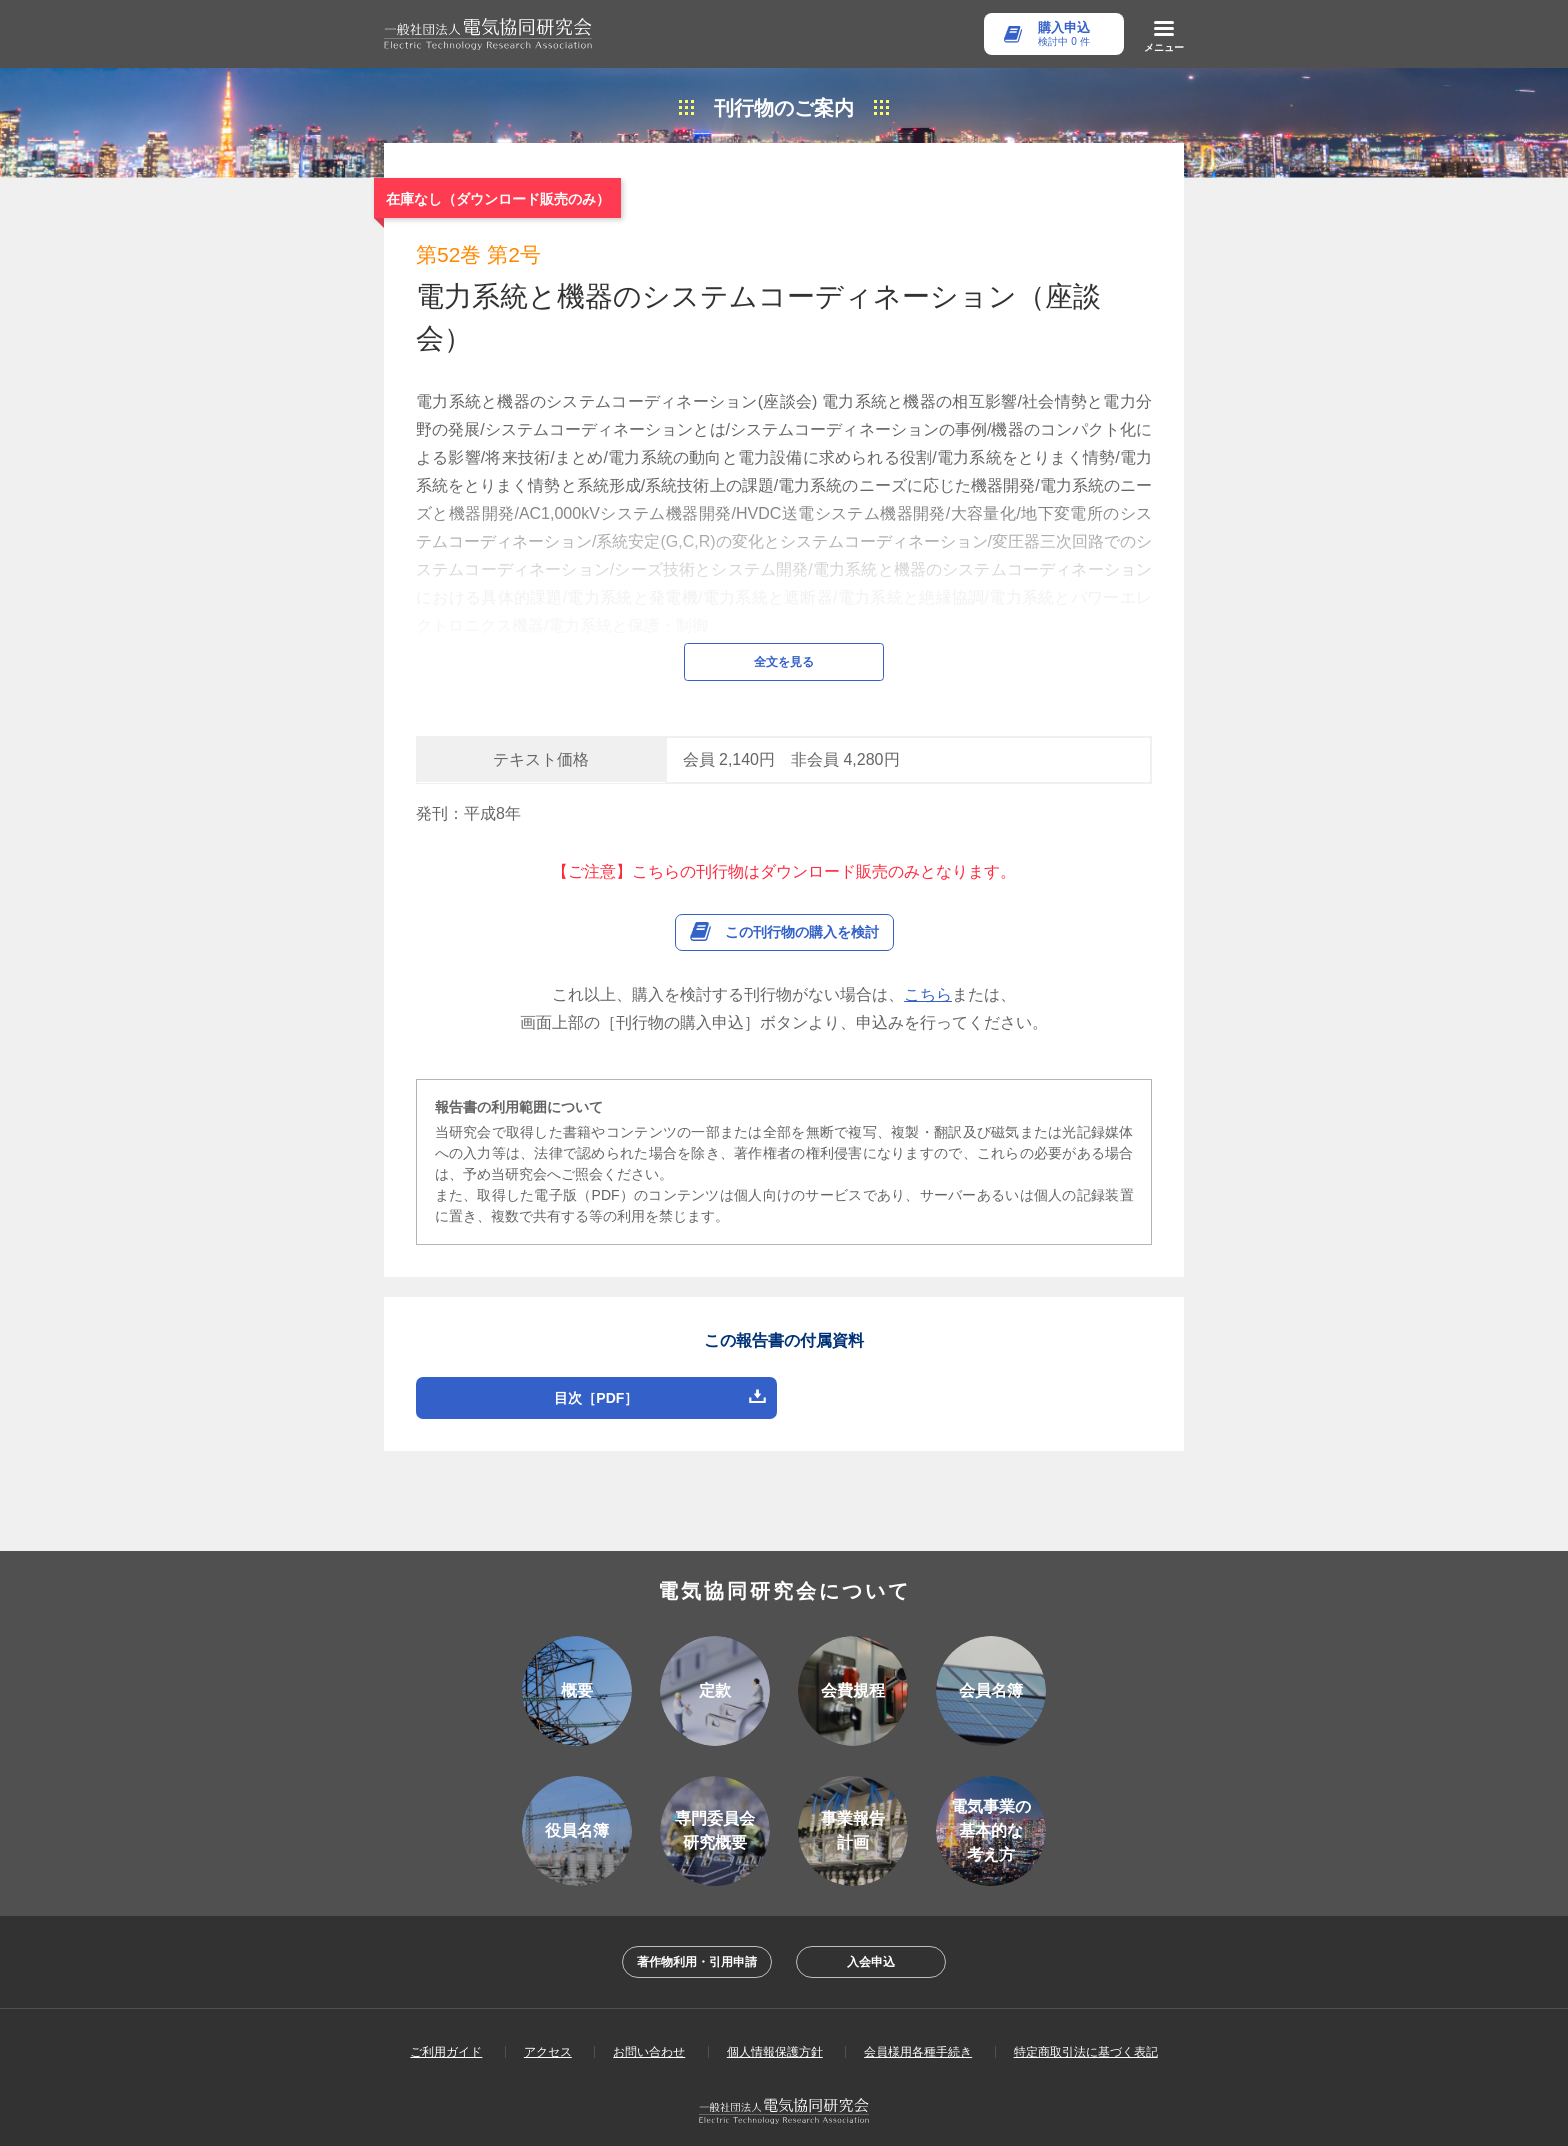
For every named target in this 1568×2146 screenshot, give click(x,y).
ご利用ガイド (446, 2004)
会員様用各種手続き (918, 2004)
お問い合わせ (649, 2004)
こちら (928, 946)
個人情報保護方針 (775, 2004)
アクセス (548, 2004)
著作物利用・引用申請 (697, 1914)
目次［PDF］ (596, 1350)
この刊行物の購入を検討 (802, 884)
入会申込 (871, 1914)
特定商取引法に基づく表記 (1086, 2004)
